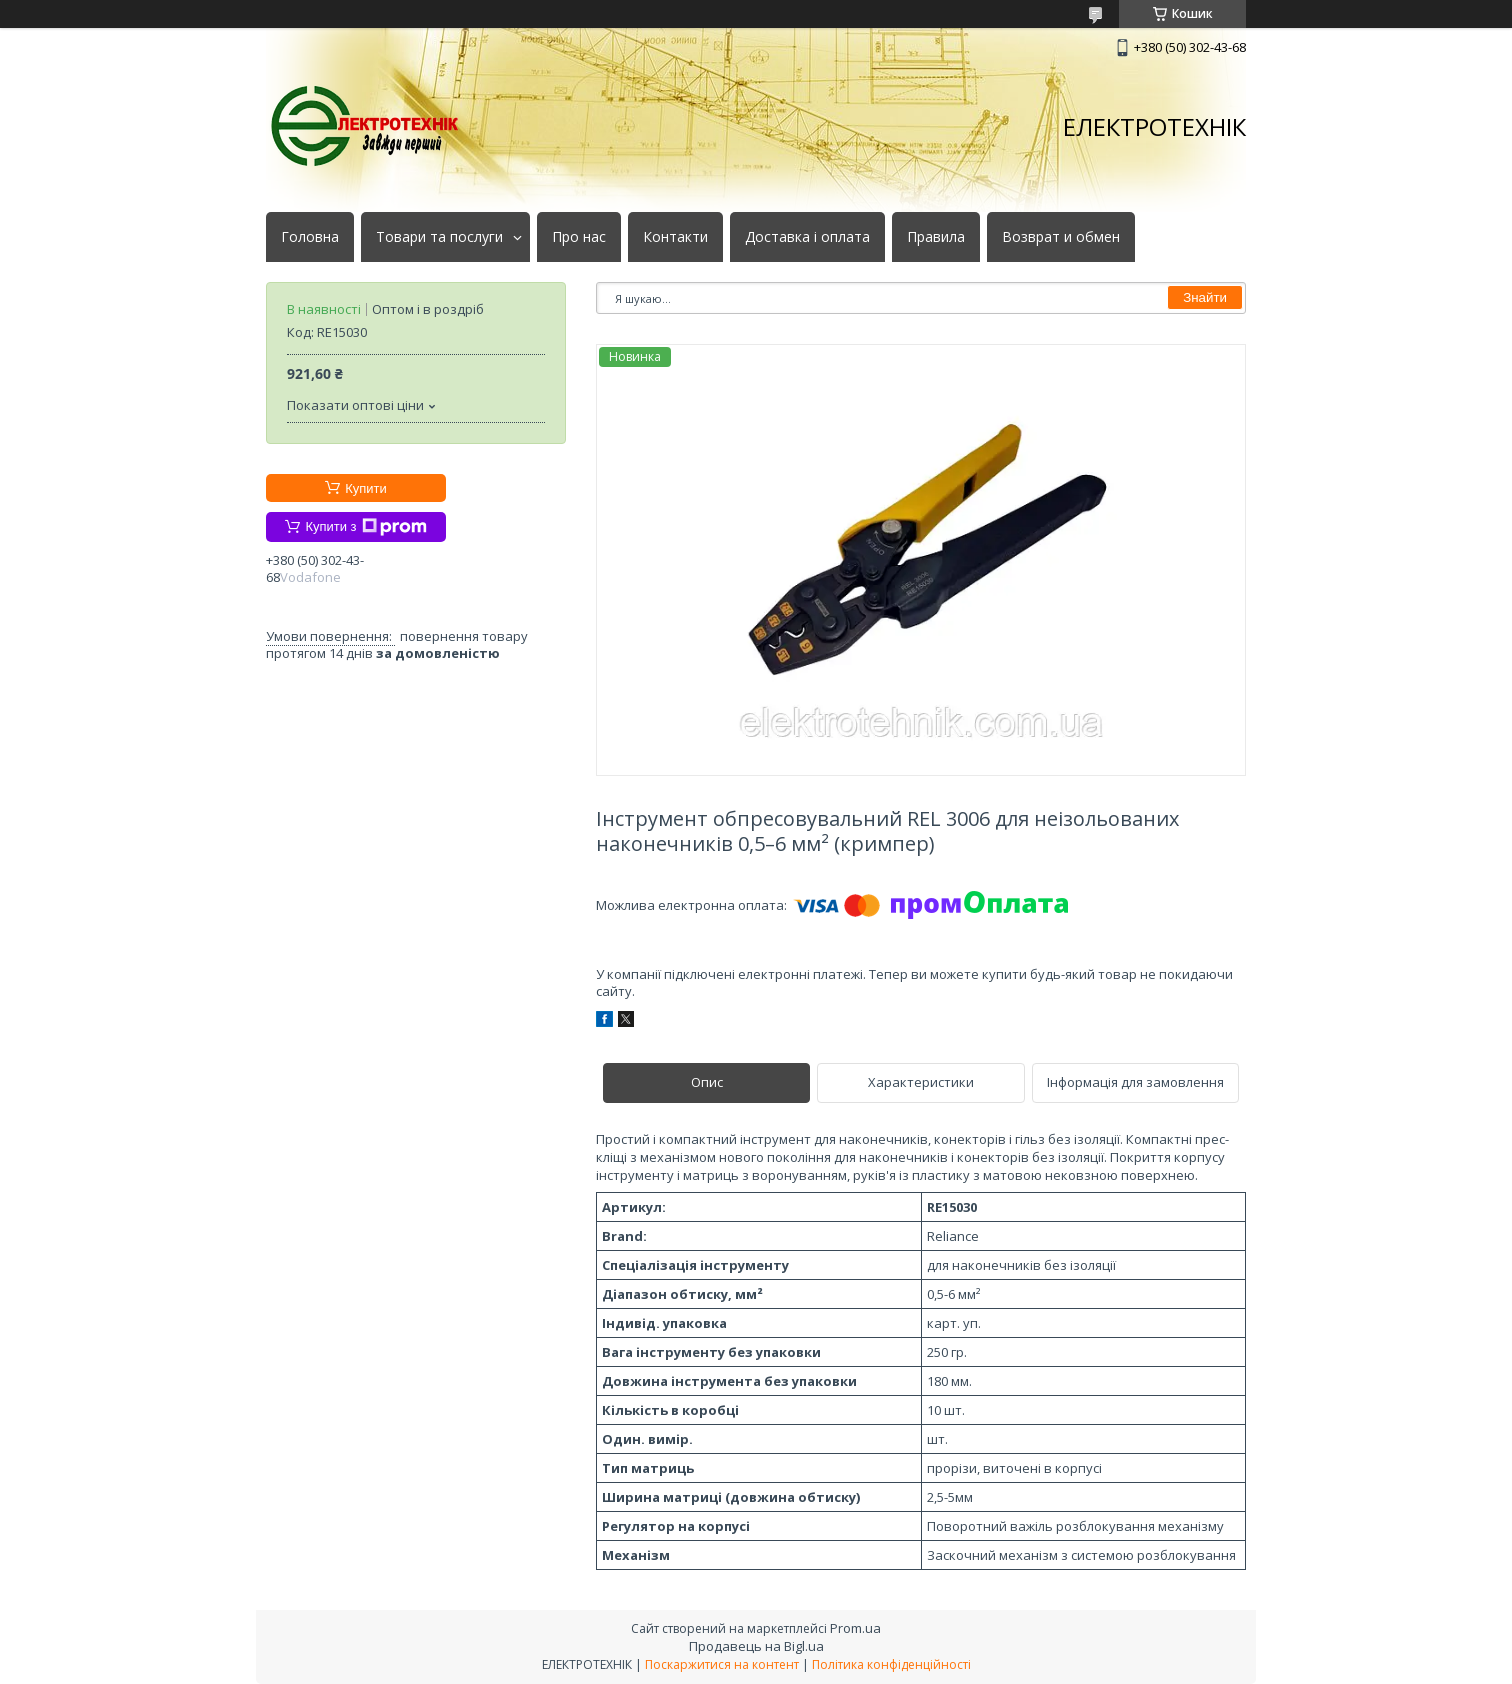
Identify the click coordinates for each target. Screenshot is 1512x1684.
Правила (936, 237)
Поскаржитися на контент (722, 1664)
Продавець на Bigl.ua (756, 1646)
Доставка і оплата (807, 237)
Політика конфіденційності (891, 1664)
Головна (310, 237)
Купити (366, 488)
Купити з (365, 527)
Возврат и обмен (1061, 237)
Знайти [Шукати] (1205, 297)
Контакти (675, 237)
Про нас (579, 237)
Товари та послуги (439, 237)
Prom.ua (855, 1628)
